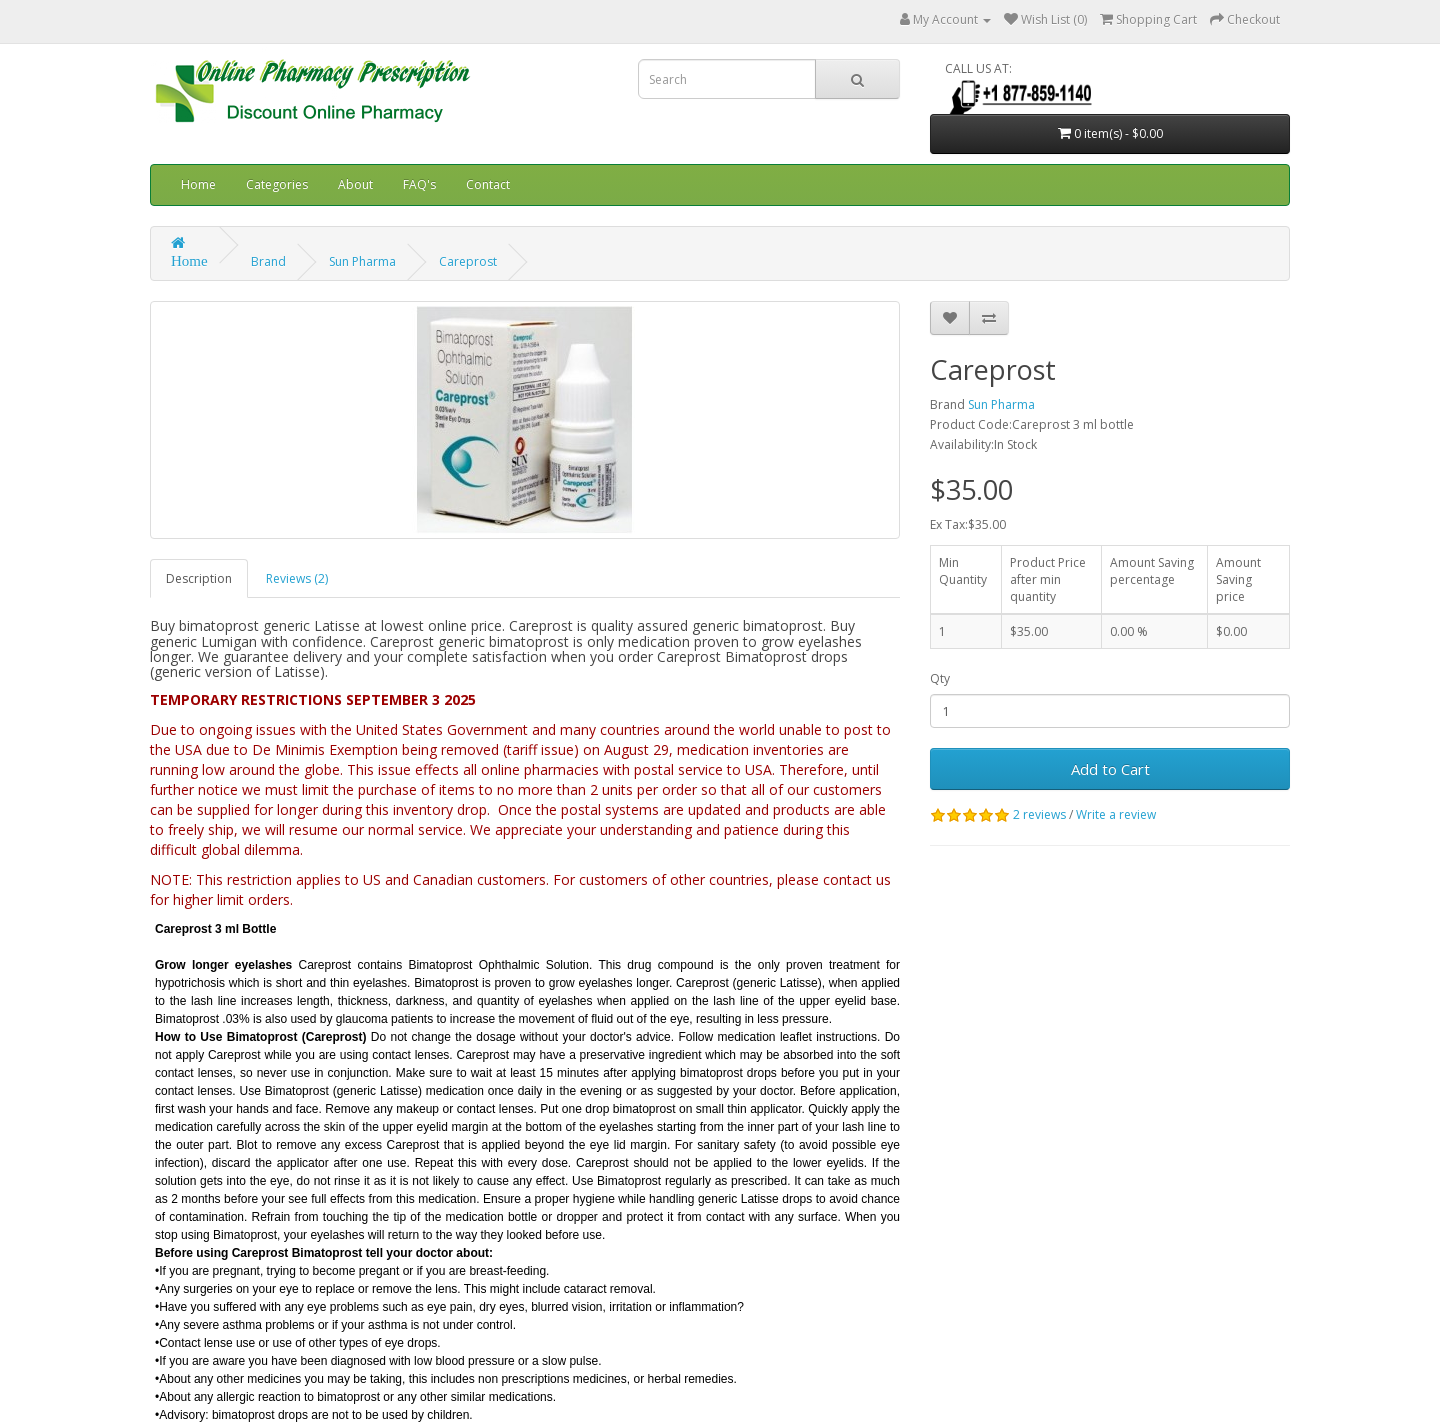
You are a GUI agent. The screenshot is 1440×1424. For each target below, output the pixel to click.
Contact (488, 184)
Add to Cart (1110, 769)
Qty (940, 678)
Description (199, 578)
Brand (268, 261)
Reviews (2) (297, 578)
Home (198, 184)
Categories (277, 184)
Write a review (1116, 814)
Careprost (468, 261)
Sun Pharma (362, 261)
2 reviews (1039, 814)
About (355, 184)
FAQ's (419, 184)
